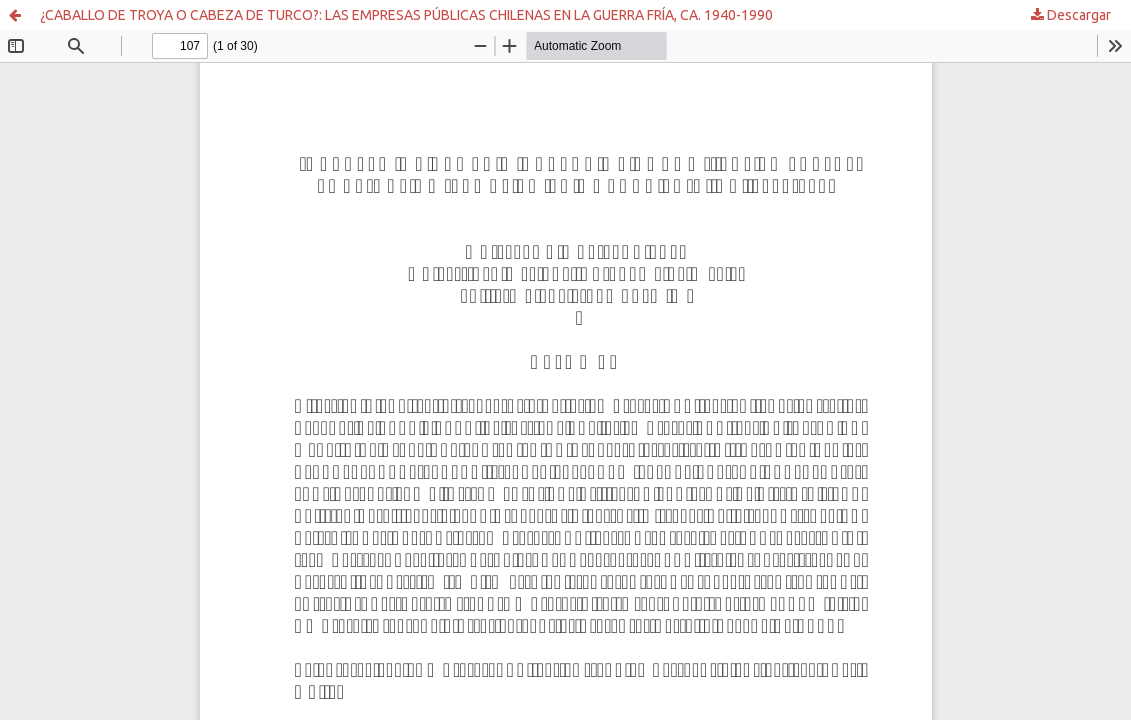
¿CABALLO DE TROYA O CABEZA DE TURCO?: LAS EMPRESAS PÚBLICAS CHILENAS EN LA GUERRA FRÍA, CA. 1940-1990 (406, 15)
